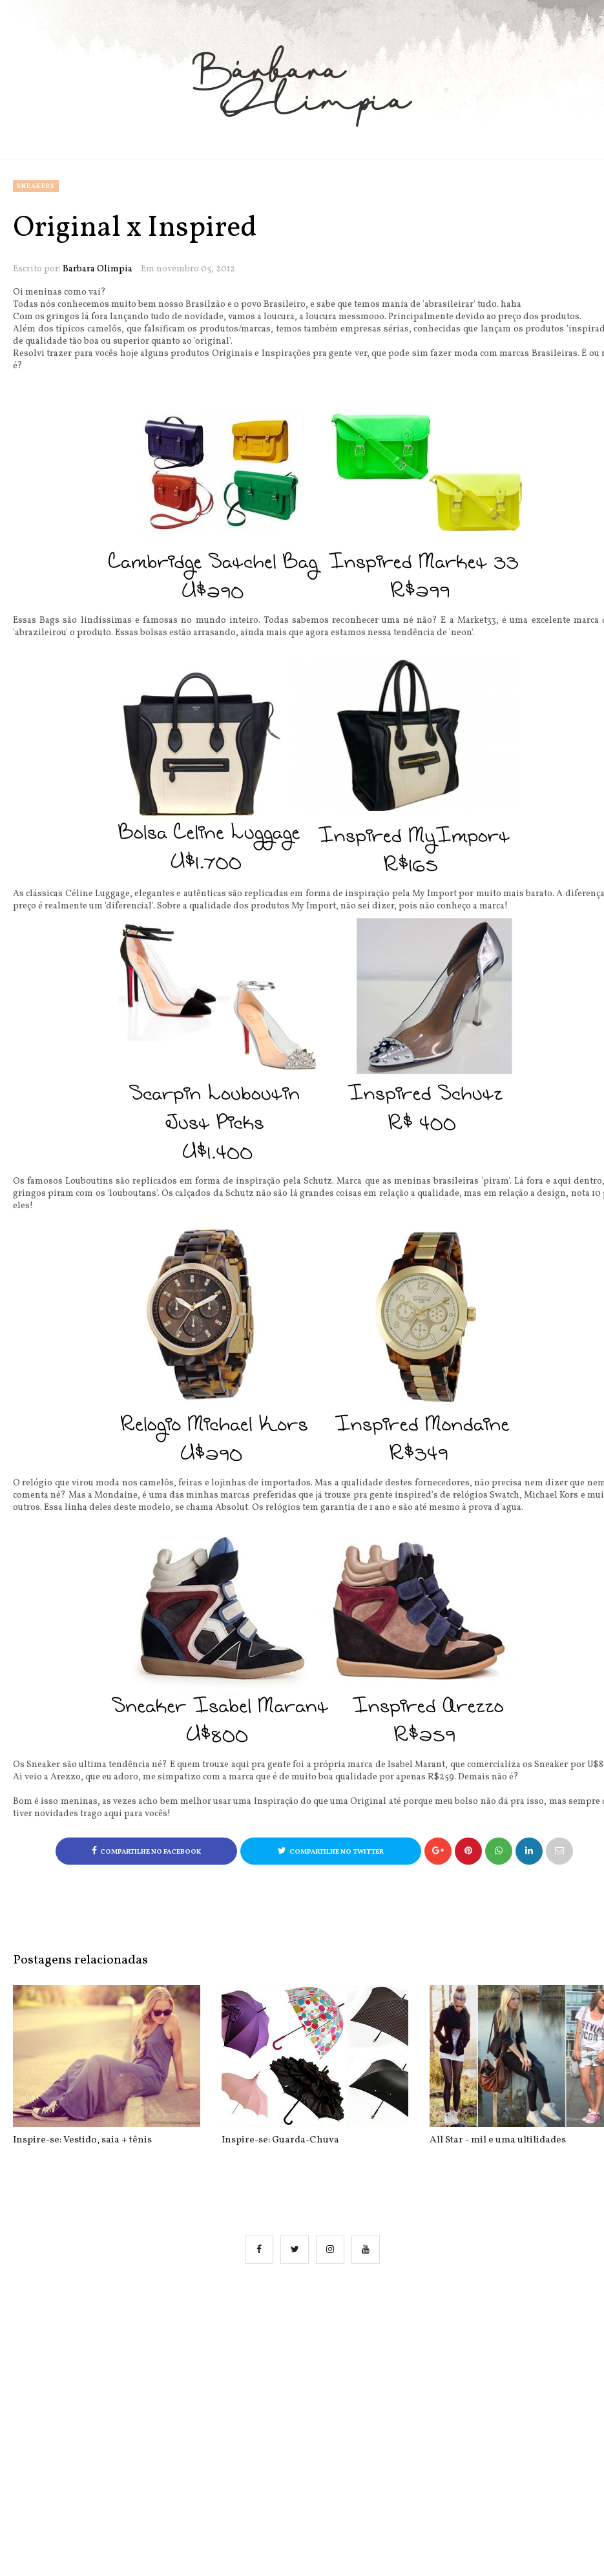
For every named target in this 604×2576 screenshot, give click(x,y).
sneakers (36, 186)
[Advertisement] (315, 2406)
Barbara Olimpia (97, 269)
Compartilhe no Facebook (146, 1851)
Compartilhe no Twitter (331, 1851)
